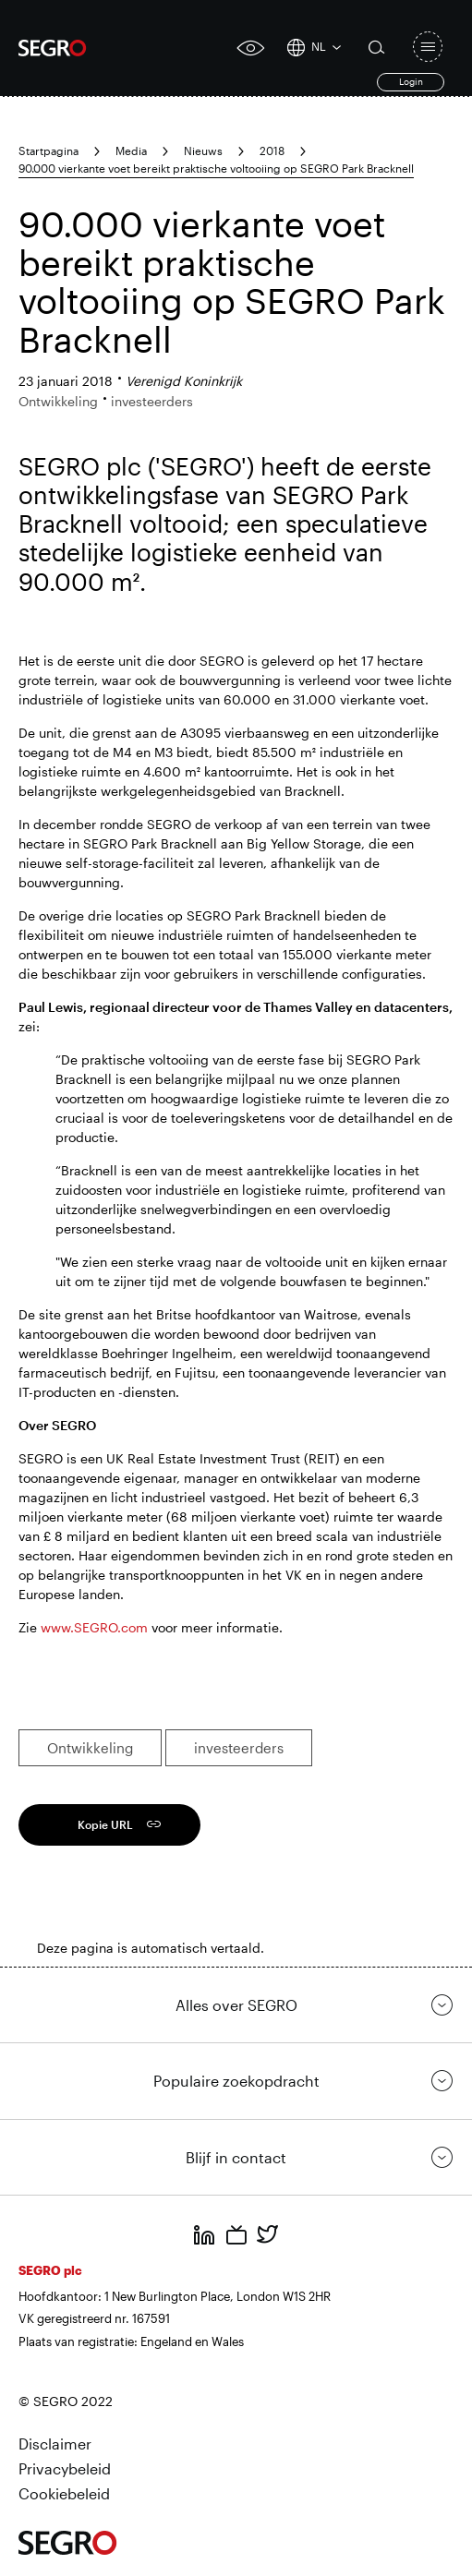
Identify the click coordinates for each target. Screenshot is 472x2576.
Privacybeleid (64, 2468)
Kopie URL (105, 1824)
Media (131, 150)
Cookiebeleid (64, 2493)
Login (411, 81)
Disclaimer (54, 2443)
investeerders (239, 1747)
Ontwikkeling (90, 1747)
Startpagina (48, 150)
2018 (272, 150)
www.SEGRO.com (94, 1627)
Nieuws (203, 150)
